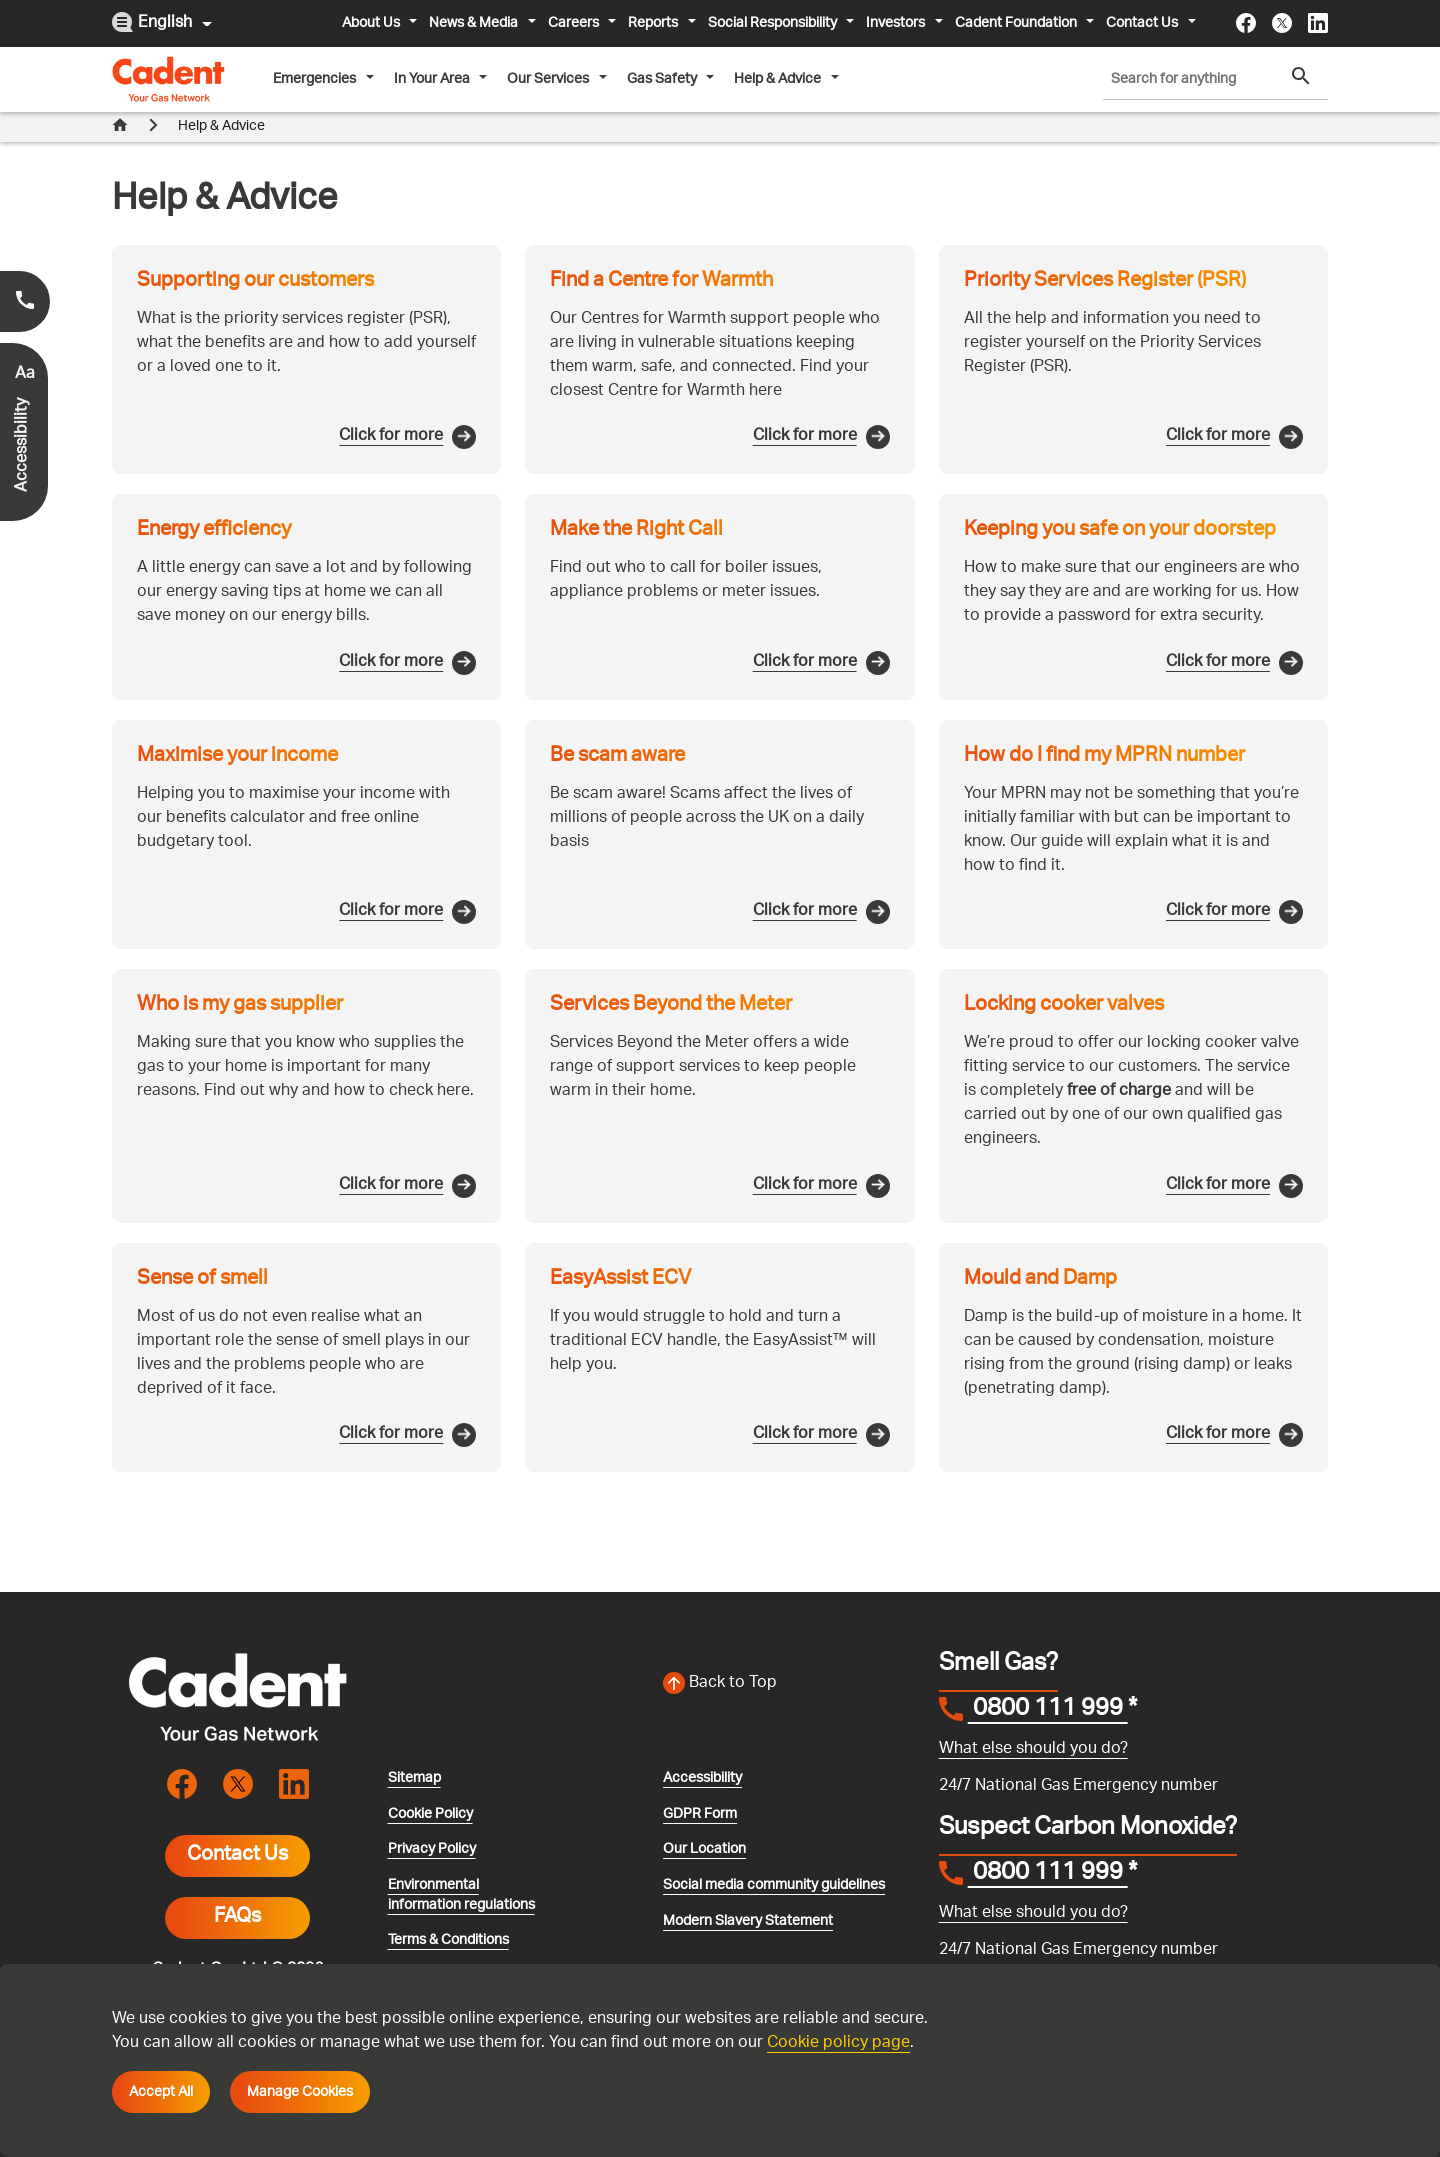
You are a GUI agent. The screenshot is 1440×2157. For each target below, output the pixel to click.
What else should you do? (1033, 1719)
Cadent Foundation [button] (1017, 23)
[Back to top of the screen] (789, 1654)
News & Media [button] (475, 23)
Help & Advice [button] (779, 79)
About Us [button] (372, 23)
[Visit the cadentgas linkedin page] (1318, 23)
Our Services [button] (549, 79)
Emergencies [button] (316, 79)
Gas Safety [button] (663, 79)
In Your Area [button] (433, 79)
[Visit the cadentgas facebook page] (1246, 23)
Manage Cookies (300, 2092)
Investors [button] (897, 23)
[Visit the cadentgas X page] (1282, 23)
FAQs (237, 1888)
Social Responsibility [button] (774, 23)
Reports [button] (654, 23)
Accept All (161, 2092)
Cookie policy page (838, 2043)
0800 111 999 (1048, 1681)
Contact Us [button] (1143, 23)
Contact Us (237, 1826)
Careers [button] (575, 23)
